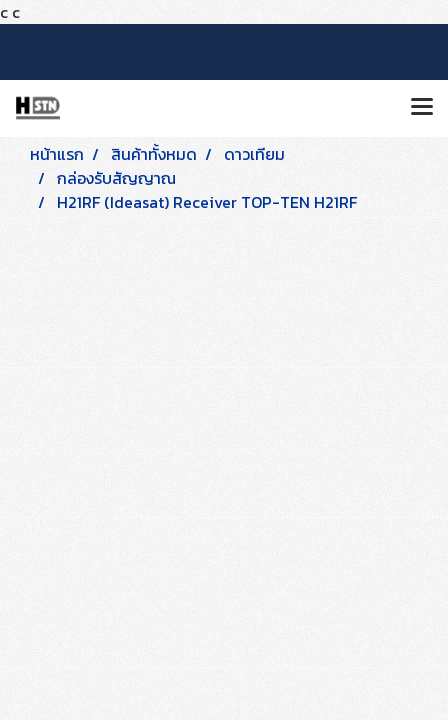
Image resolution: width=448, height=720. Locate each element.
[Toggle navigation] (422, 108)
